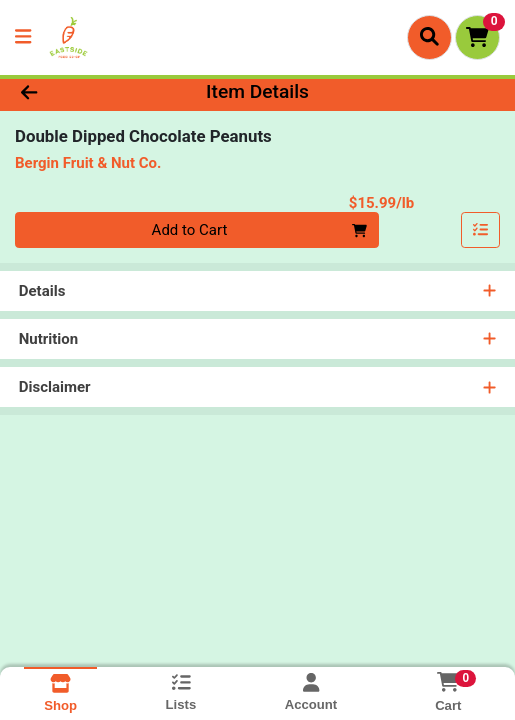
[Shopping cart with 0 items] (477, 37)
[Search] (429, 37)
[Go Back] (75, 92)
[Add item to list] (481, 231)
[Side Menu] (23, 37)
